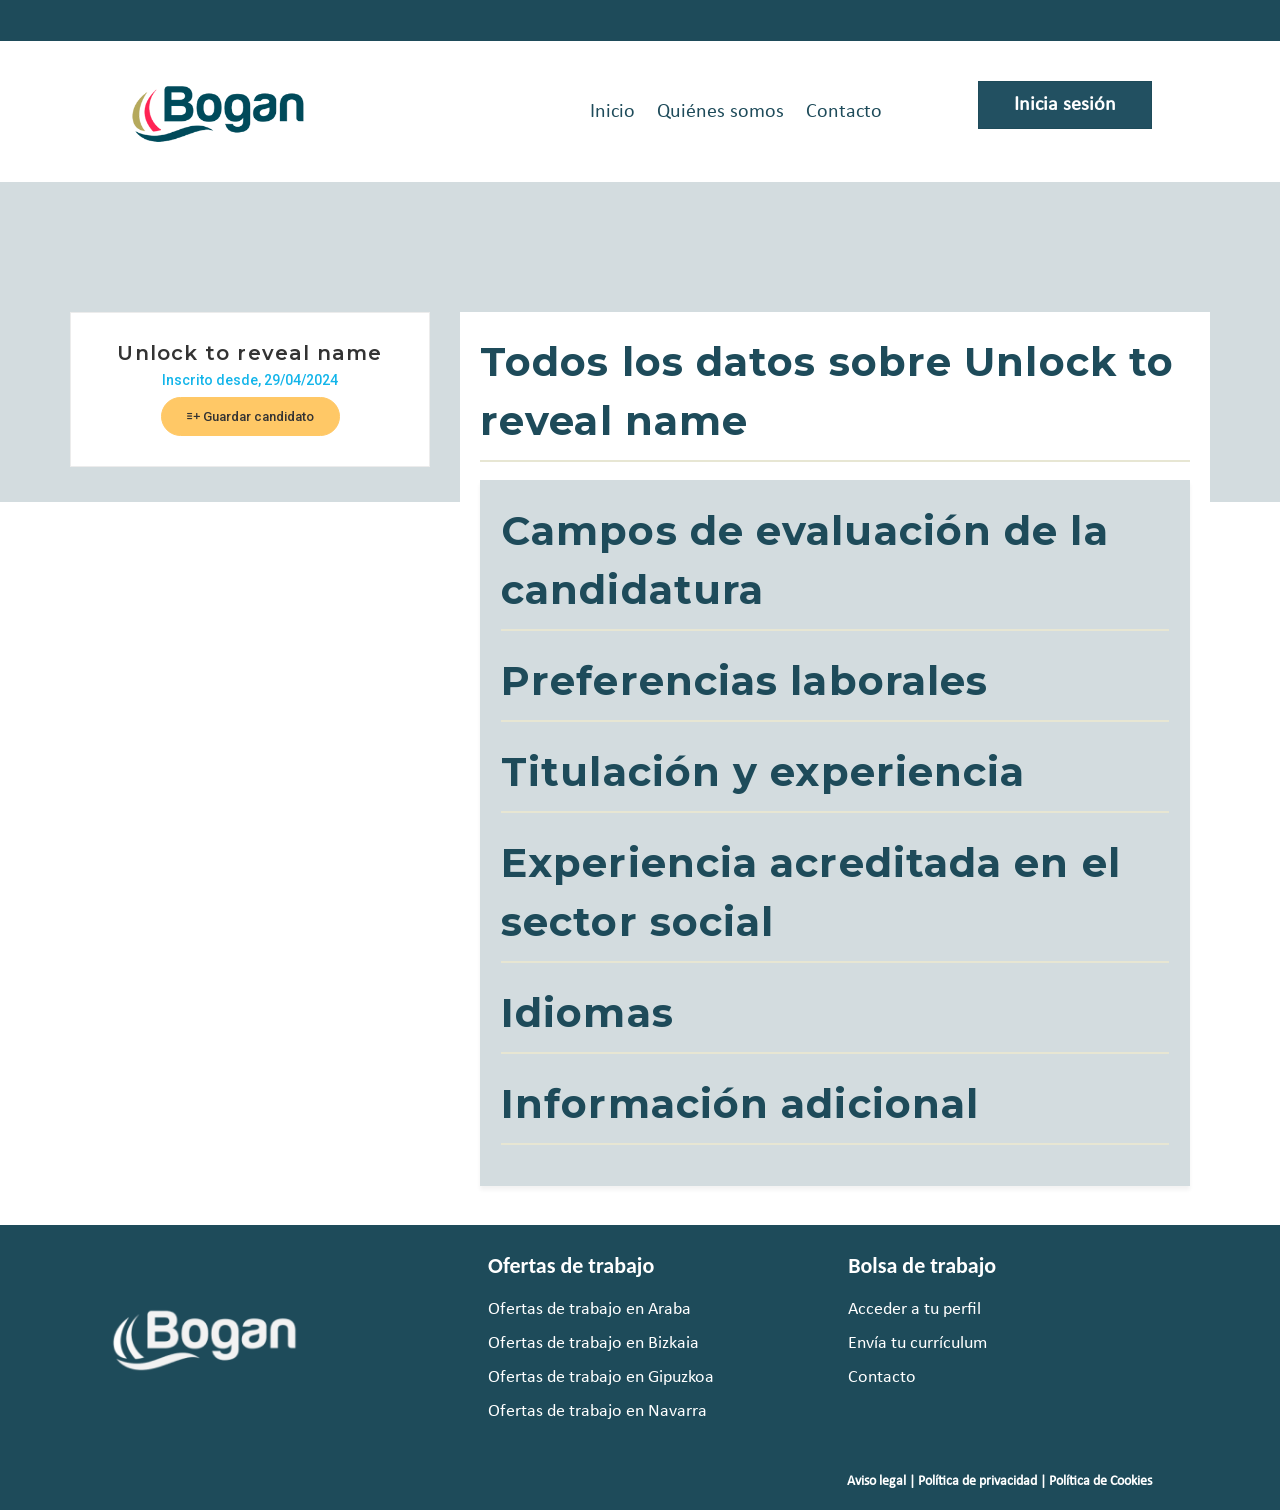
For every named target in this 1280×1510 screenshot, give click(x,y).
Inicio (612, 112)
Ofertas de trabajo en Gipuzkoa (601, 1377)
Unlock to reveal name (249, 353)
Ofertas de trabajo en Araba (589, 1309)
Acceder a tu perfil (914, 1309)
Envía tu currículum (917, 1343)
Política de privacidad (977, 1481)
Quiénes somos (720, 112)
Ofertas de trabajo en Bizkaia (593, 1343)
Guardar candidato (250, 416)
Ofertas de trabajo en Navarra (597, 1411)
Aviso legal (876, 1481)
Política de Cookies (1100, 1481)
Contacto (844, 112)
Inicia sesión (1065, 105)
